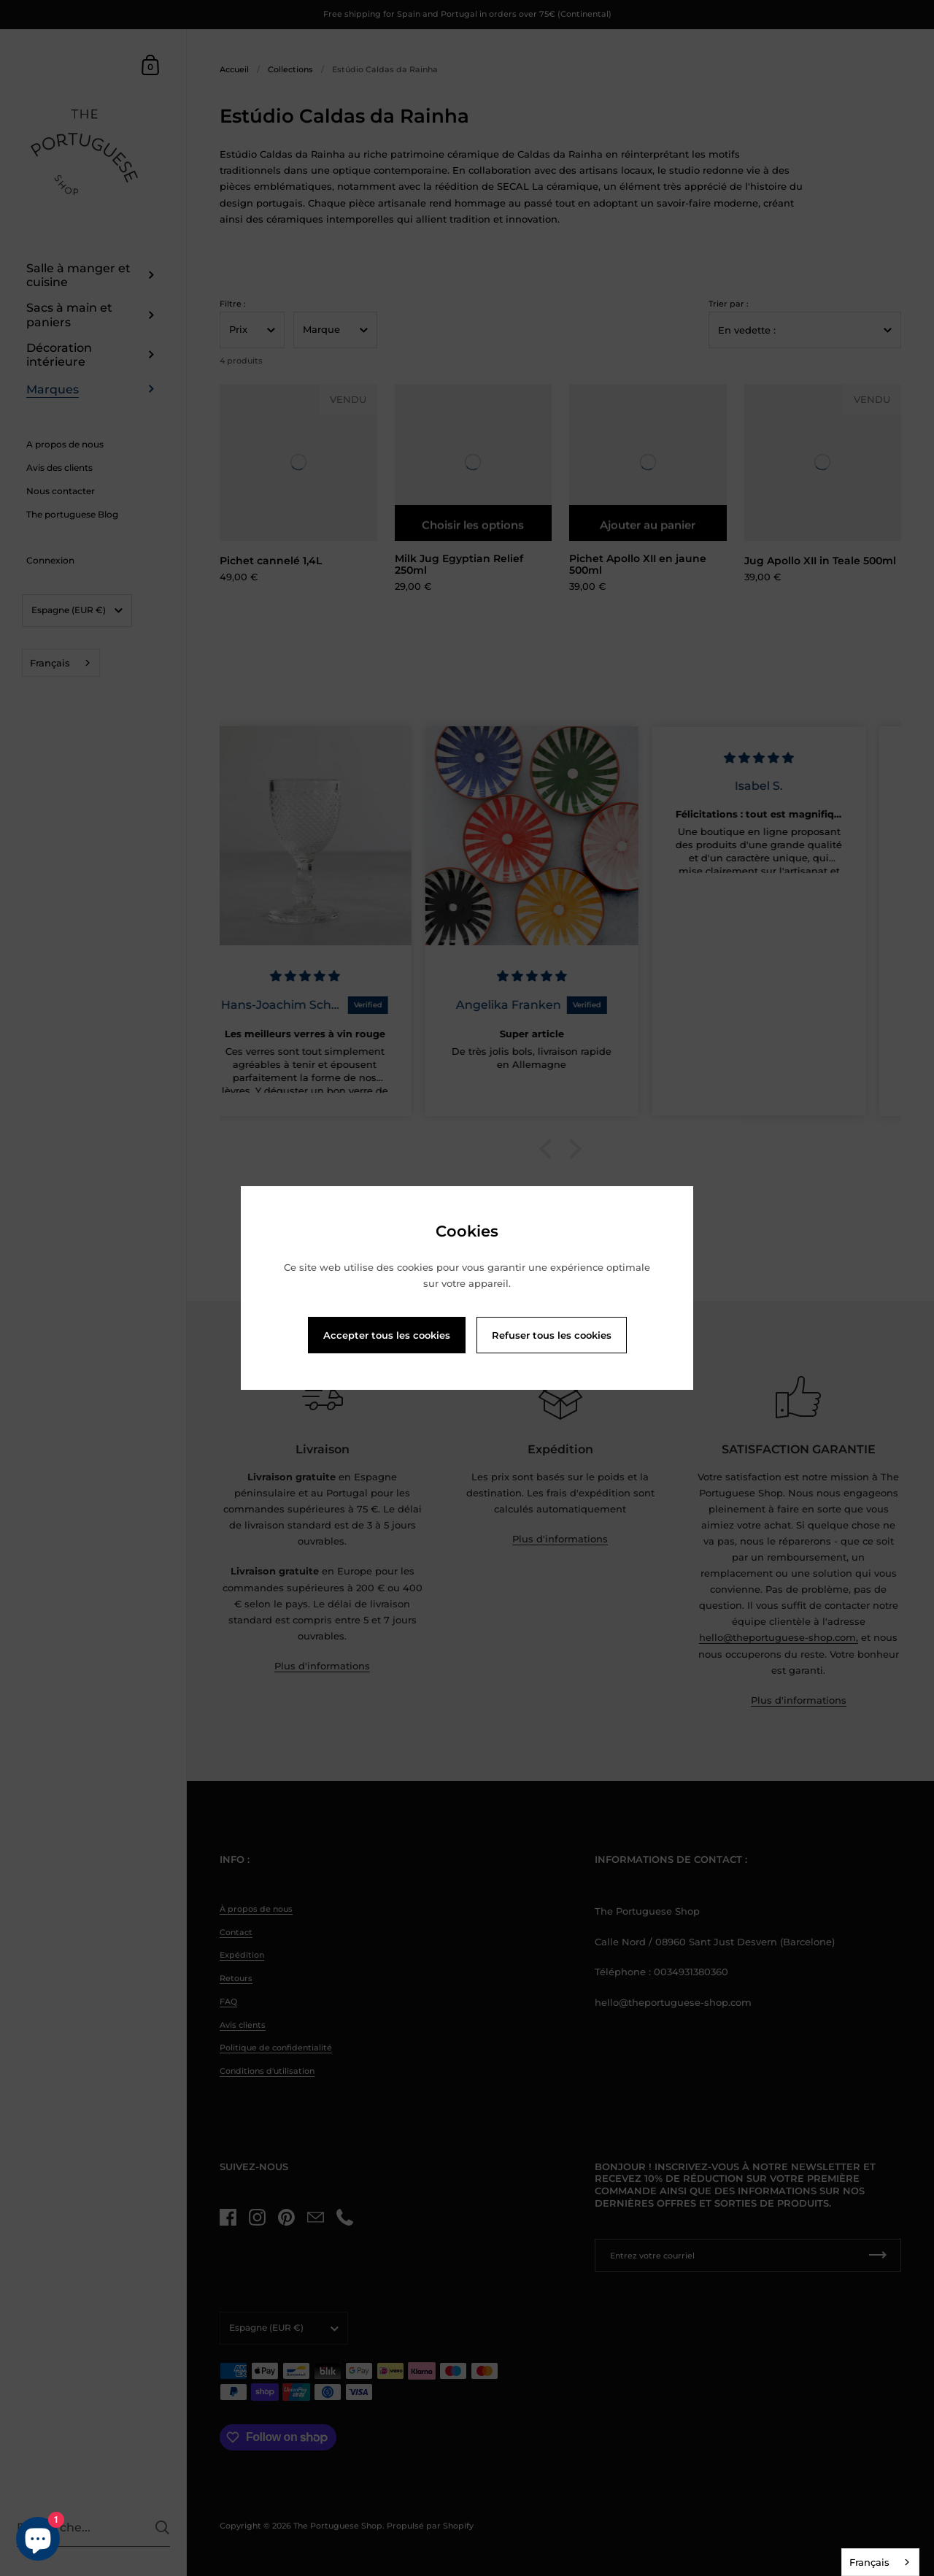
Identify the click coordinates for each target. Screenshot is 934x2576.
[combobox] (880, 2562)
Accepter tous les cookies (386, 1335)
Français (869, 2562)
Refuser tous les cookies (551, 1335)
